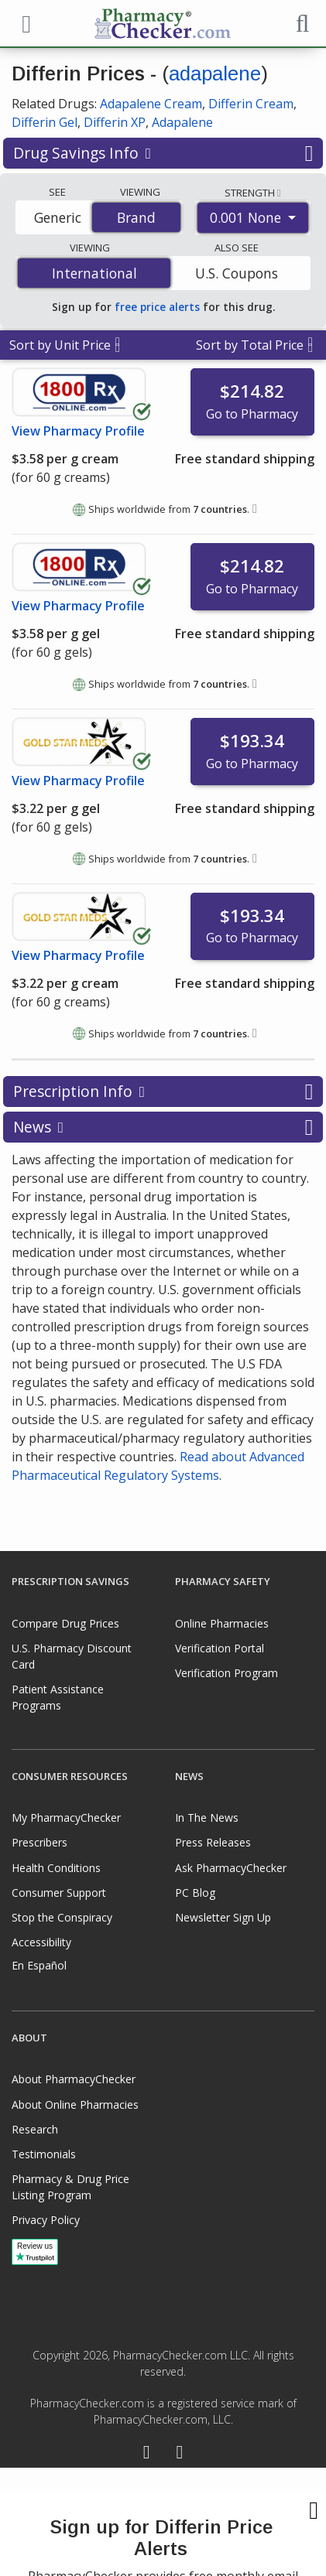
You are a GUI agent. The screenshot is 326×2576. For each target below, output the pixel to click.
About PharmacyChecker (74, 2079)
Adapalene (182, 122)
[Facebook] (147, 2453)
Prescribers (39, 1842)
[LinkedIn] (180, 2453)
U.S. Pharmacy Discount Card (72, 1656)
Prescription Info (163, 1091)
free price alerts (157, 306)
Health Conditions (56, 1867)
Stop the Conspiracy (62, 1917)
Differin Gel (44, 122)
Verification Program (226, 1673)
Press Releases (213, 1842)
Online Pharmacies (222, 1623)
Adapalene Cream (151, 103)
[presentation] (163, 2522)
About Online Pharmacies (75, 2104)
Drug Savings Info (163, 153)
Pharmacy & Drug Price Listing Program (70, 2186)
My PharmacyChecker (66, 1817)
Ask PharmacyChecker (231, 1867)
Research (35, 2129)
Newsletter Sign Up (223, 1917)
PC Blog (195, 1892)
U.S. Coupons (236, 273)
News (163, 1127)
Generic (57, 217)
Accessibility (41, 1942)
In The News (206, 1817)
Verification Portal (219, 1648)
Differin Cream (250, 103)
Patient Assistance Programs (58, 1697)
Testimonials (44, 2154)
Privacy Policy (46, 2219)
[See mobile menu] (24, 22)
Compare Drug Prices (65, 1623)
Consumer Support (59, 1892)
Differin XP (115, 122)
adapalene (215, 73)
